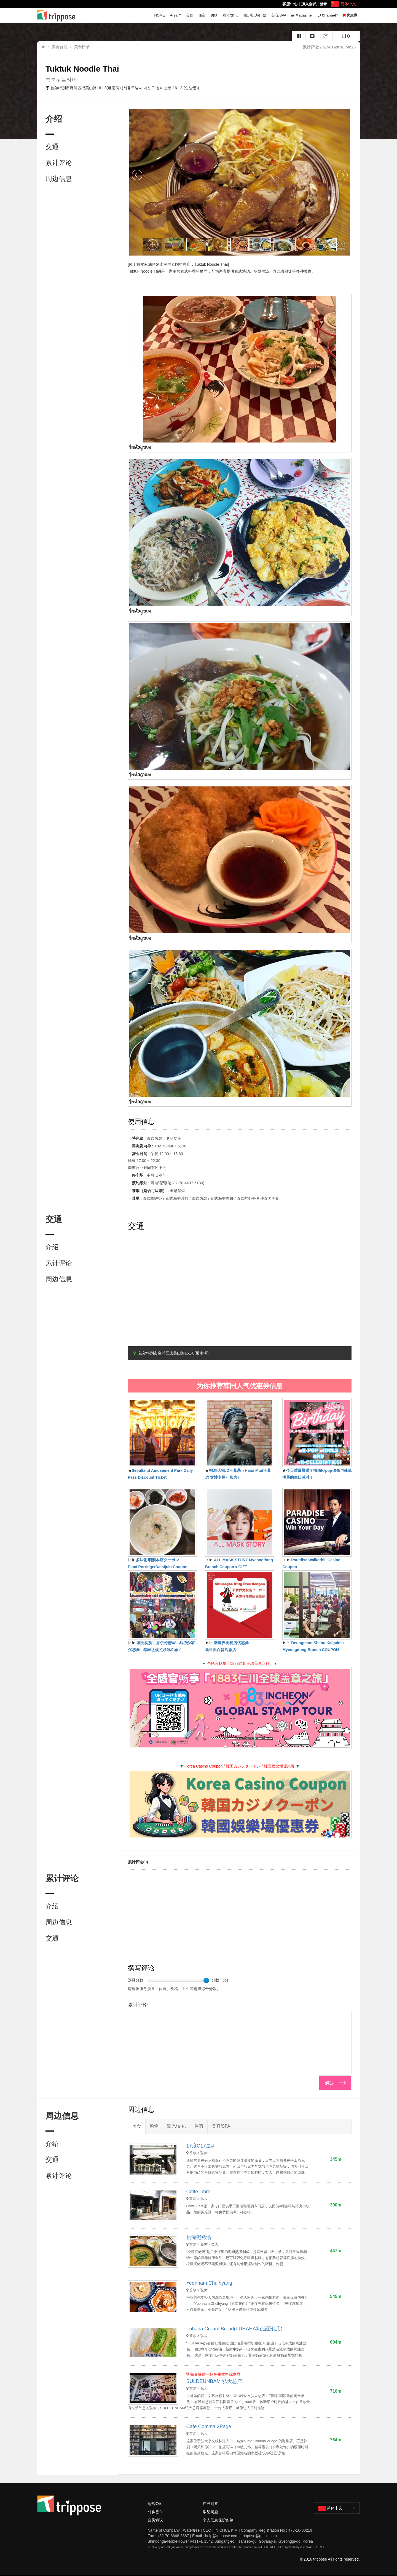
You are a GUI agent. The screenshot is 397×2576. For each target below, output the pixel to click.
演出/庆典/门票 (254, 15)
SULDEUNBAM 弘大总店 (214, 2381)
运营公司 (155, 2503)
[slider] (206, 1980)
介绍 (52, 1247)
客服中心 (290, 4)
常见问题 (210, 2512)
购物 (214, 15)
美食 (189, 15)
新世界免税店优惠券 (231, 1643)
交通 (52, 146)
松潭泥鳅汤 (198, 2237)
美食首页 (59, 47)
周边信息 (58, 178)
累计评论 (58, 162)
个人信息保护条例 (218, 2520)
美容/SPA (278, 15)
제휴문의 (155, 2512)
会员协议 (155, 2520)
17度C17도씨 (201, 2146)
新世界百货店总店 (220, 1649)
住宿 (201, 15)
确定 (330, 2083)
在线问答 (210, 2503)
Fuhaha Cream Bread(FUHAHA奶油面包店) (234, 2328)
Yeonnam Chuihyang (209, 2283)
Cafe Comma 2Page (208, 2426)
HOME (159, 15)
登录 (323, 4)
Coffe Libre (198, 2191)
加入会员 (308, 4)
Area (173, 15)
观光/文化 (230, 15)
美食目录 (82, 47)
